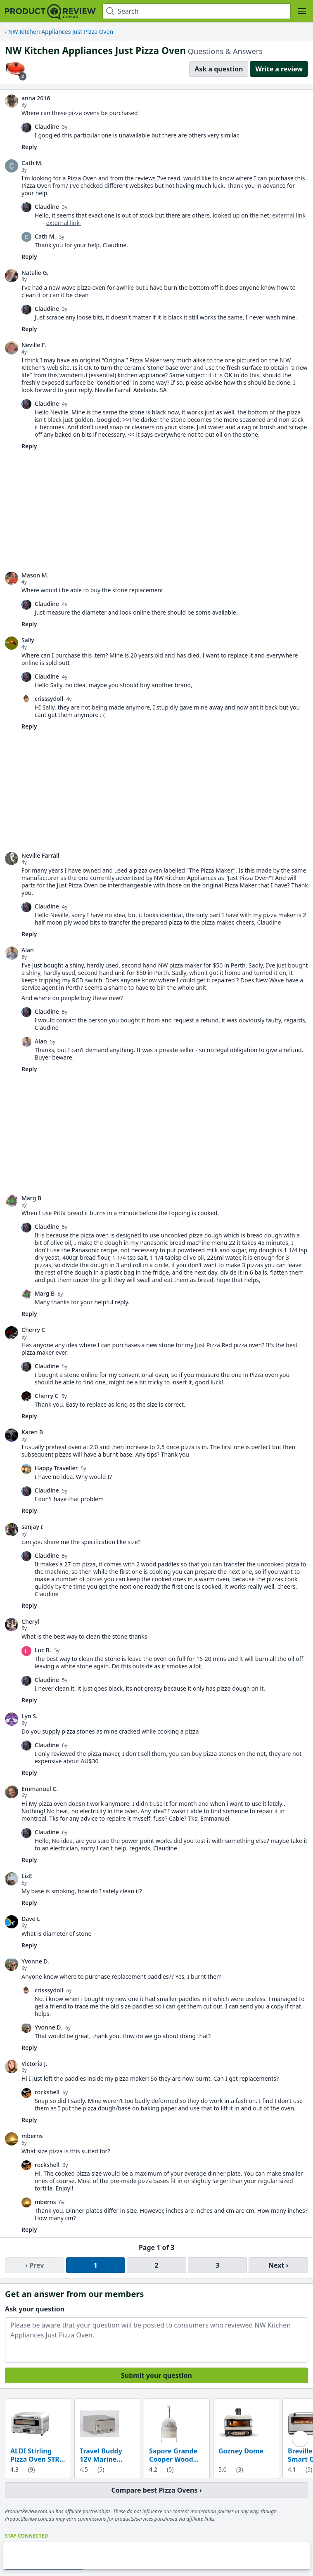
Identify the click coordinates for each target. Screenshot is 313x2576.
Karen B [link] (32, 1432)
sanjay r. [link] (32, 1526)
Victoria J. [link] (34, 2063)
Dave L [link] (30, 1919)
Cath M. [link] (32, 163)
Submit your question (156, 2375)
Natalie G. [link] (34, 273)
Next (276, 2265)
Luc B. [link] (43, 1650)
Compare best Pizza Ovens (154, 2490)
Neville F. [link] (33, 345)
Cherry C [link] (33, 1330)
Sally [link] (27, 640)
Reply (29, 147)
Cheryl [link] (30, 1621)
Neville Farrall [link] (40, 855)
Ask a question (218, 68)
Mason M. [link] (34, 575)
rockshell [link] (47, 2092)
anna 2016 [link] (35, 98)
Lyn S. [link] (29, 1716)
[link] (11, 101)
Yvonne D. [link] (35, 1961)
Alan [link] (27, 950)
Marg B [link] (31, 1198)
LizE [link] (26, 1876)
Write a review (279, 68)
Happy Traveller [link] (56, 1468)
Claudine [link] (47, 126)
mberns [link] (32, 2136)
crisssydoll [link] (49, 699)
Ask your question (34, 2308)
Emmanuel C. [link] (39, 1789)
